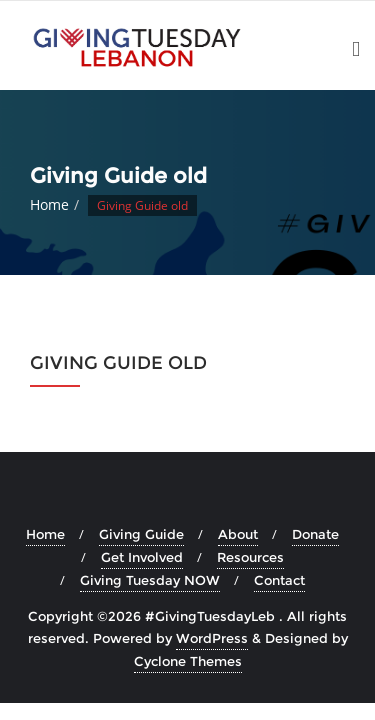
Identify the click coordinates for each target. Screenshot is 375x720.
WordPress (212, 638)
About (238, 534)
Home (49, 204)
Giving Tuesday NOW (150, 580)
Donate (315, 534)
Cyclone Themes (188, 661)
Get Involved (142, 557)
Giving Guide (141, 534)
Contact (279, 580)
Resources (250, 557)
